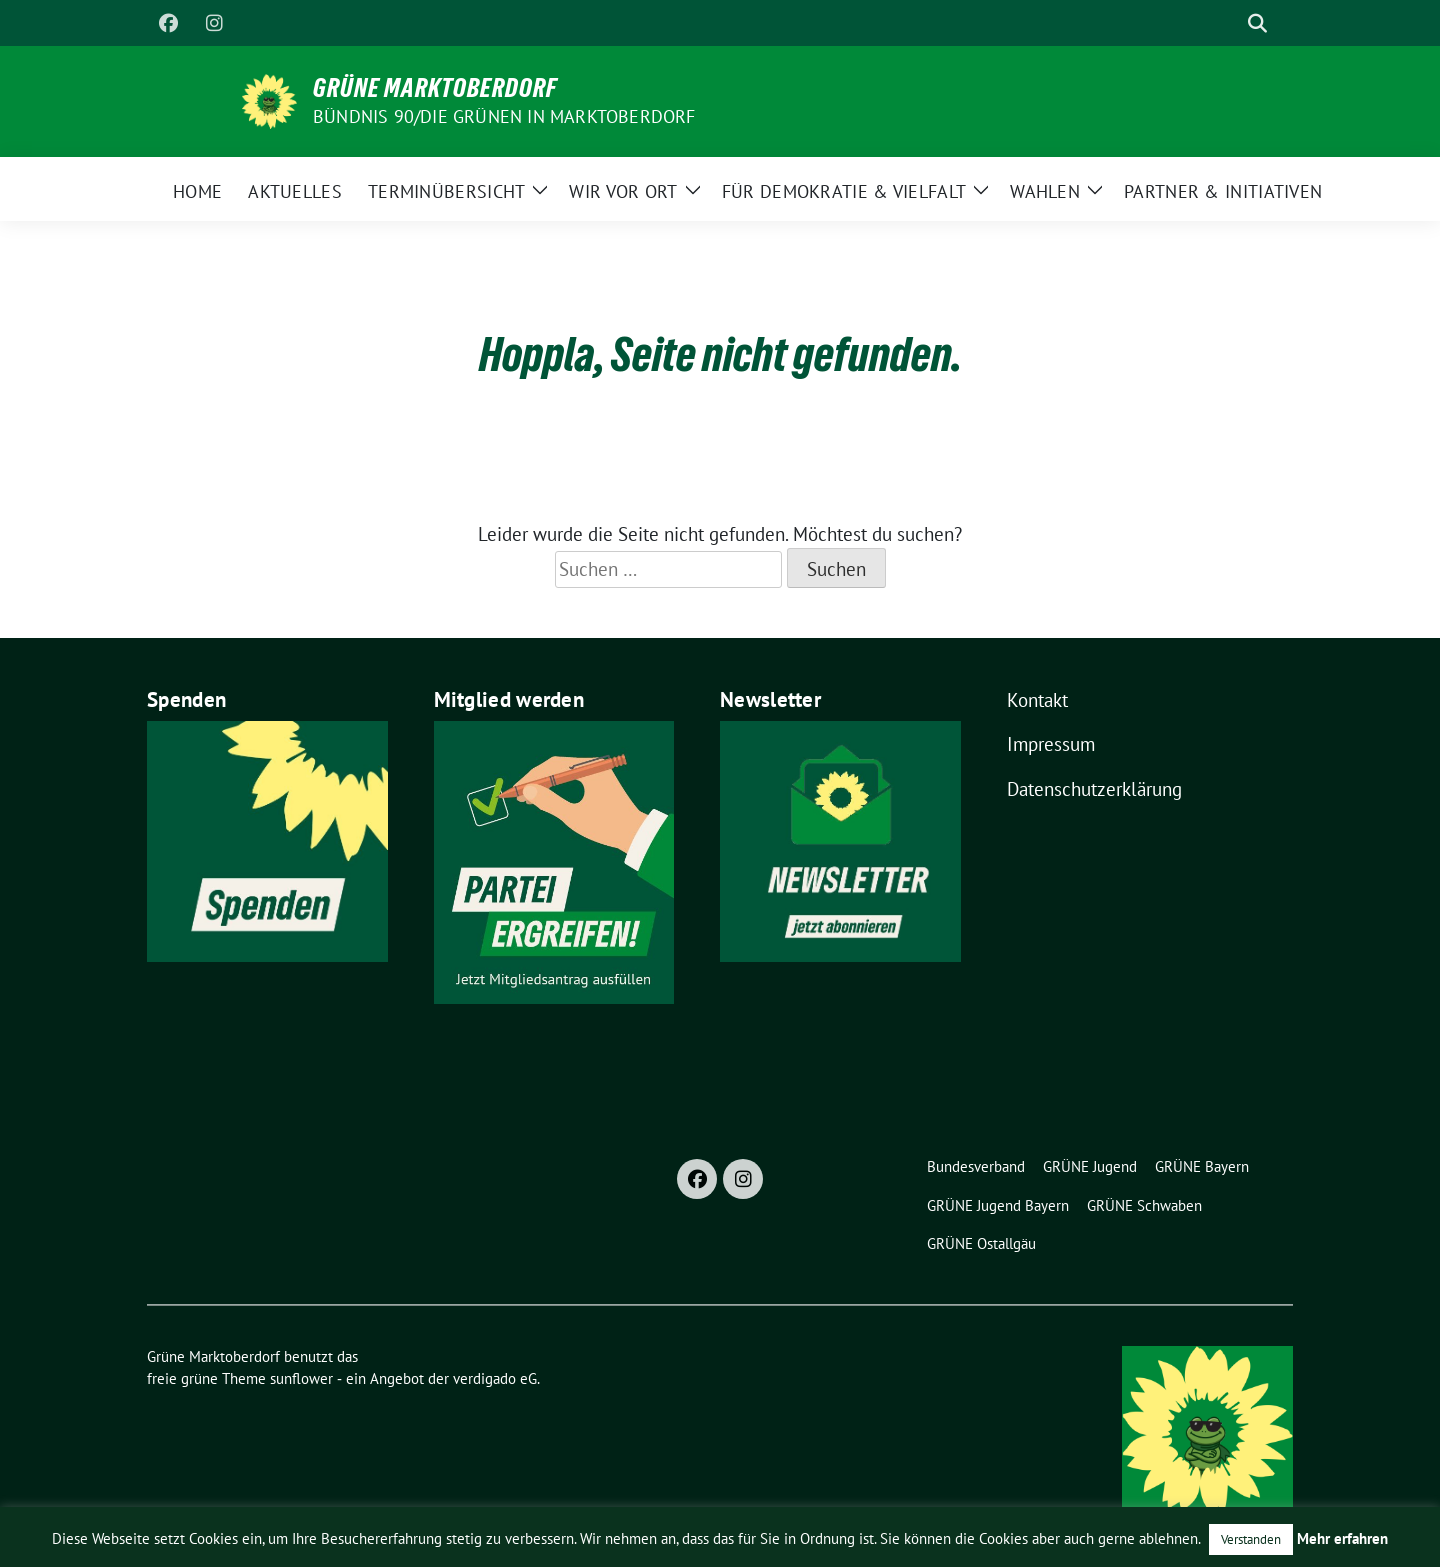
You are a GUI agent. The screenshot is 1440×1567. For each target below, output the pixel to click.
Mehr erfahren (1342, 1538)
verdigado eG (495, 1378)
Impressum (1051, 744)
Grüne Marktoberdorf (435, 88)
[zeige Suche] (1257, 23)
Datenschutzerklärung (1094, 789)
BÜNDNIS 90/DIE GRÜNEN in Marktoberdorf (504, 116)
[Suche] (1229, 23)
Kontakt (1037, 700)
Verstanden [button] (1251, 1539)
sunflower (301, 1378)
